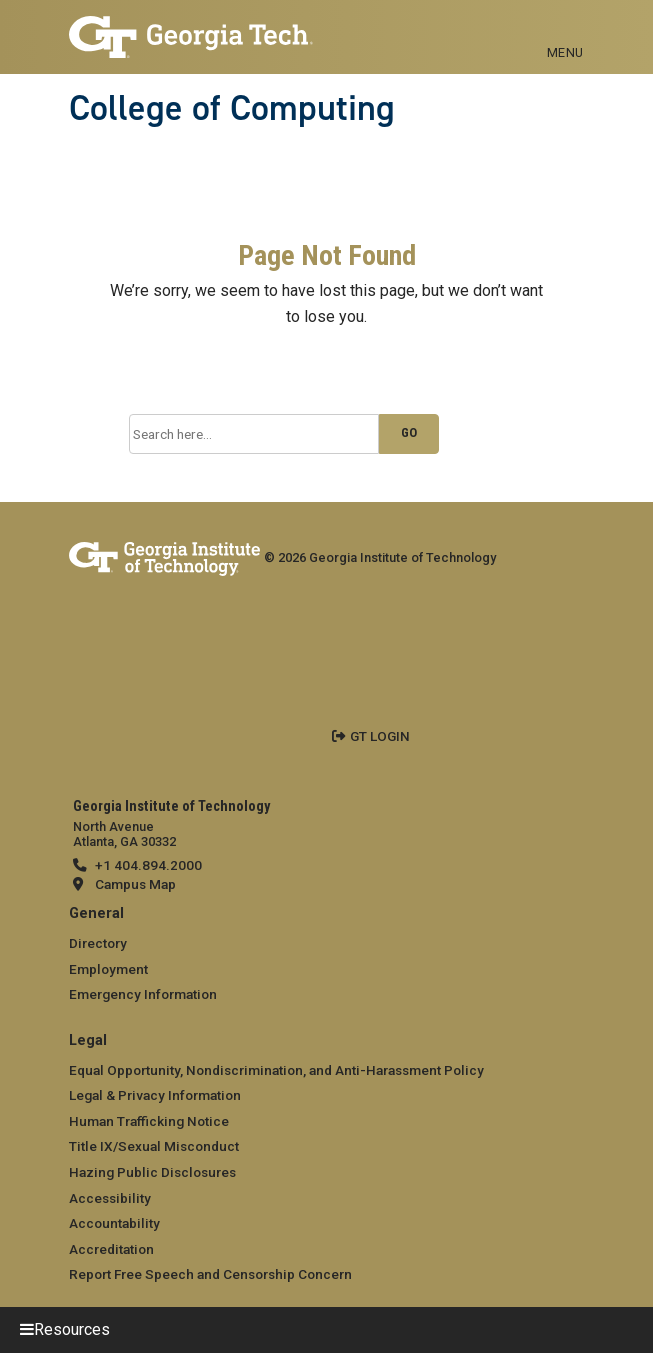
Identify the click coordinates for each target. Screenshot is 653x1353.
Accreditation (111, 1249)
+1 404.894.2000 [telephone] (148, 865)
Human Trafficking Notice (149, 1121)
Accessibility (110, 1198)
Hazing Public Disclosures (152, 1172)
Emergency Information (143, 994)
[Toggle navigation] (565, 30)
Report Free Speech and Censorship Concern (210, 1274)
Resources (72, 1329)
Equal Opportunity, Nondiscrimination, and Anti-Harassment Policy (276, 1070)
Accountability (114, 1223)
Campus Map (135, 884)
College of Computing (232, 108)
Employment (108, 969)
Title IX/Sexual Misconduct (154, 1146)
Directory (98, 943)
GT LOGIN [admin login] (380, 736)
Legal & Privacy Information (155, 1095)
